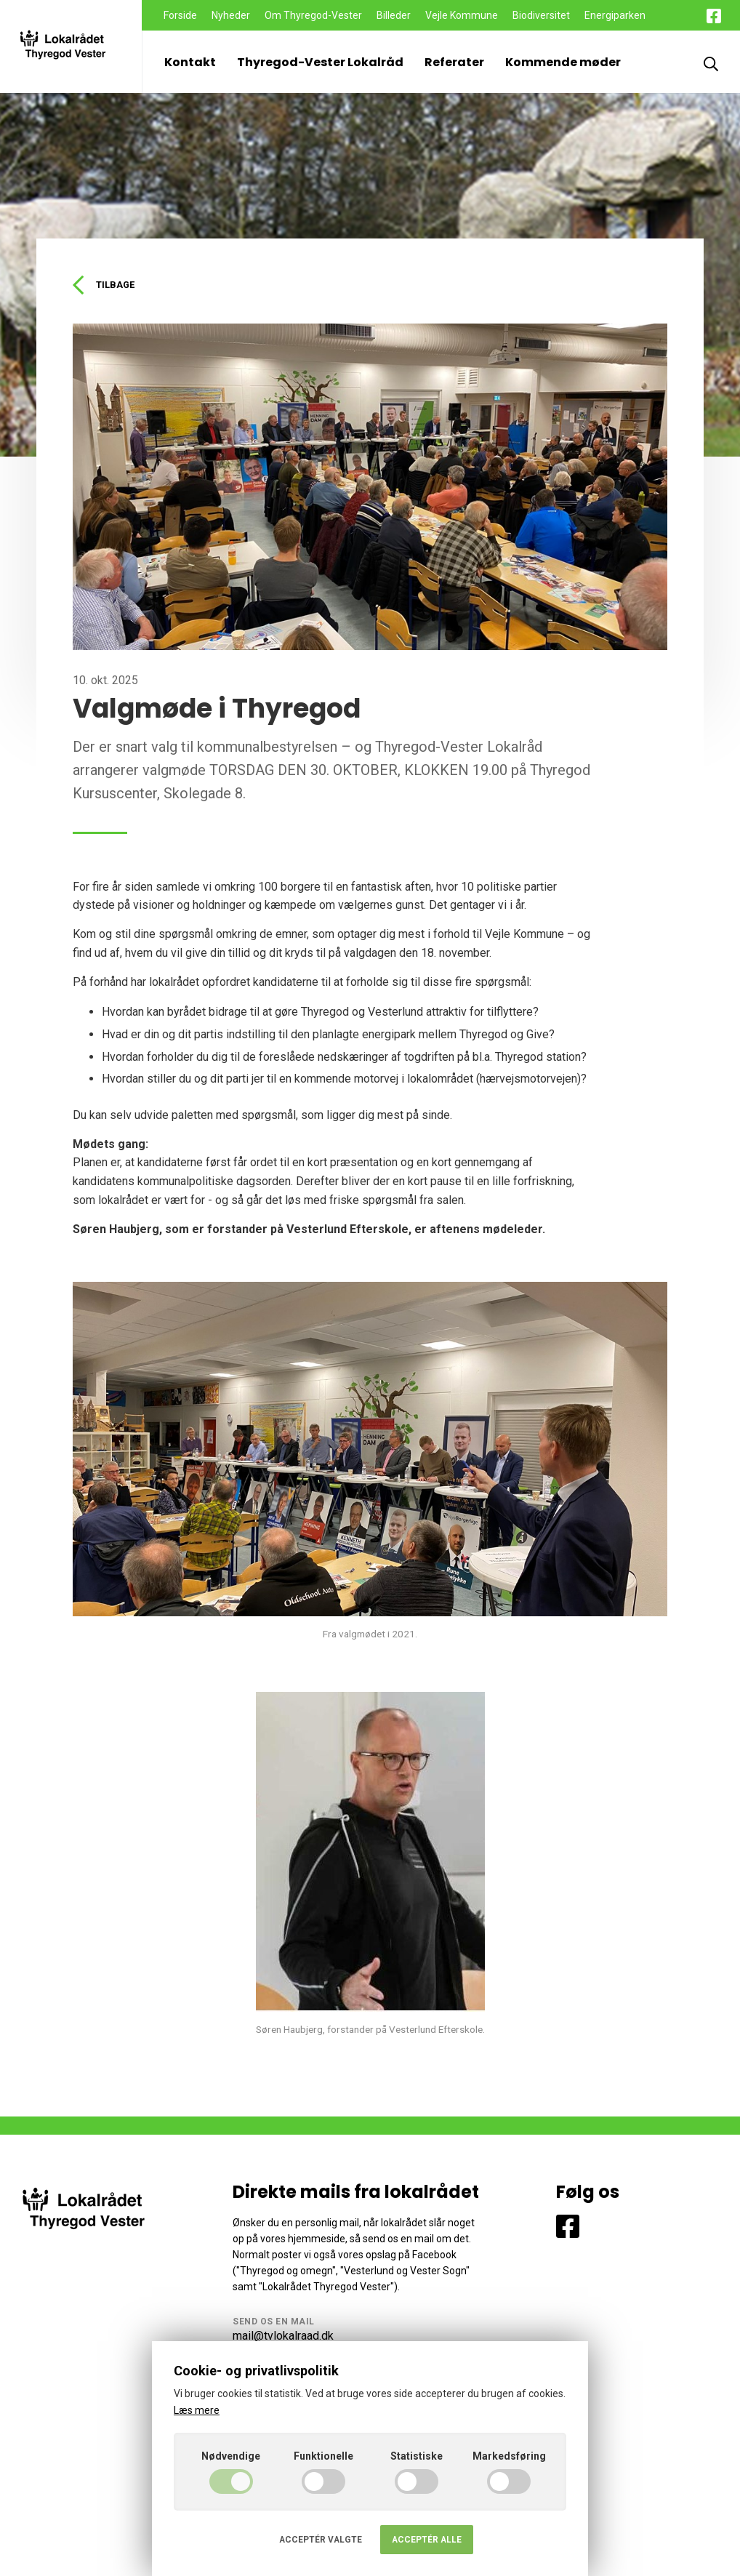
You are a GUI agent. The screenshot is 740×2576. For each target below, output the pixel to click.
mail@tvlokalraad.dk (283, 2338)
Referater (454, 62)
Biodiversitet (541, 15)
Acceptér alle (427, 2540)
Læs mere (197, 2410)
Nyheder (231, 15)
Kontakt (190, 62)
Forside (180, 15)
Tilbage (106, 286)
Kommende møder (563, 62)
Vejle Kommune (461, 15)
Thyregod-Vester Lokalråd (320, 62)
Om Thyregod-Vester (313, 15)
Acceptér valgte (320, 2540)
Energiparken (615, 15)
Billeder (394, 15)
